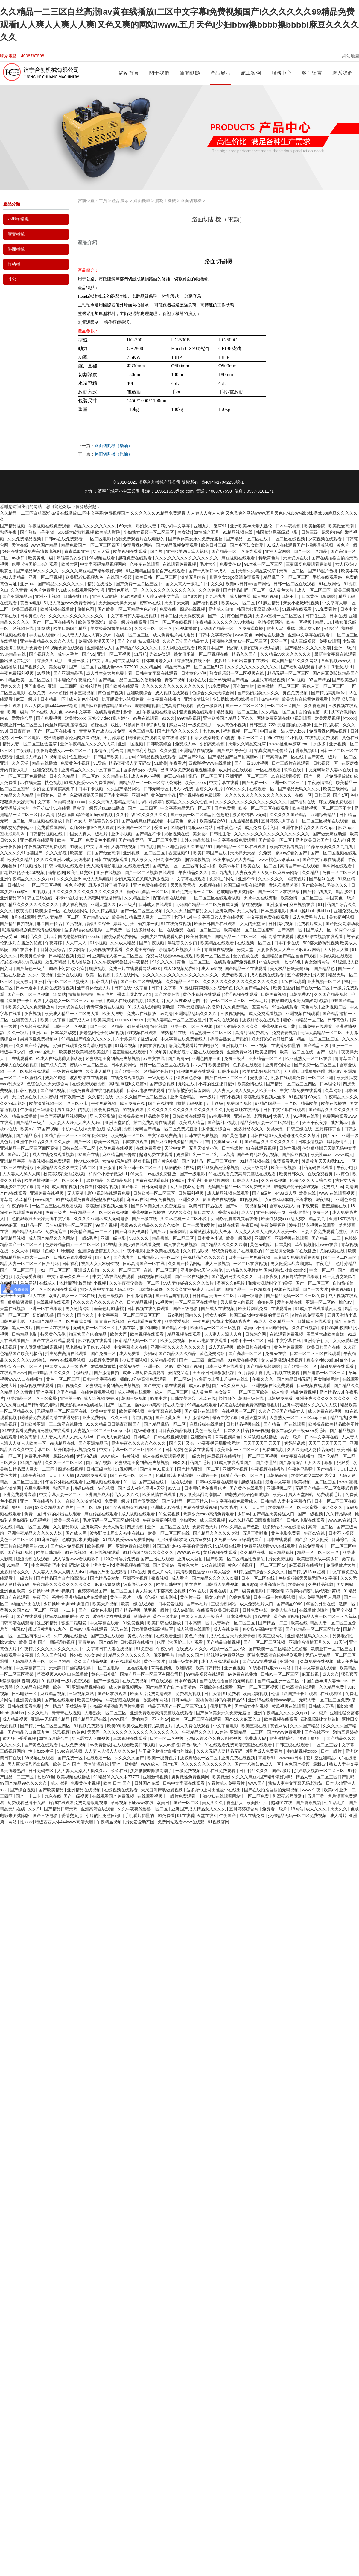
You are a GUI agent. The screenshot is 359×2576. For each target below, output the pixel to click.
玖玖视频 (61, 1732)
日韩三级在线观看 (293, 1744)
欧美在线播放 (334, 1103)
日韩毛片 (142, 1437)
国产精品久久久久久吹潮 (308, 647)
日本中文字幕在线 (322, 1437)
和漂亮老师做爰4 (289, 1796)
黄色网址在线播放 (243, 1109)
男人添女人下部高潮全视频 (156, 859)
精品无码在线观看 (316, 1167)
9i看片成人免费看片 (265, 1751)
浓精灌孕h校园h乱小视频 (83, 1283)
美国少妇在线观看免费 (162, 936)
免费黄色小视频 (75, 763)
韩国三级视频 (134, 1398)
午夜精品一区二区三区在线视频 (100, 1212)
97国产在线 (88, 1154)
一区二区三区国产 (284, 705)
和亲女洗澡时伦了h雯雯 (213, 737)
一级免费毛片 (201, 724)
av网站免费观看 (92, 1475)
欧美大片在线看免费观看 (305, 699)
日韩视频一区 (326, 763)
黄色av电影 (30, 602)
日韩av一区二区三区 (280, 1674)
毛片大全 (208, 564)
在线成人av (186, 1648)
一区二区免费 (257, 1796)
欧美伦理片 (91, 686)
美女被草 (58, 667)
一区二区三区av (271, 1565)
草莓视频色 (162, 1668)
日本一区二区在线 (258, 1578)
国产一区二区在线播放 (54, 622)
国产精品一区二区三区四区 (291, 1083)
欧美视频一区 (100, 1546)
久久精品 (311, 872)
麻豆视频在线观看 (238, 558)
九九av (128, 756)
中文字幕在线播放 (164, 699)
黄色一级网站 (210, 705)
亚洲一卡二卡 (63, 1610)
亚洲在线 (243, 1116)
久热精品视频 (321, 1584)
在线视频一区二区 (254, 942)
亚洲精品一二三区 (247, 1732)
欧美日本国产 (211, 647)
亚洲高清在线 (272, 1584)
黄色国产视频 (240, 615)
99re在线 (39, 712)
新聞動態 (190, 73)
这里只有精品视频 (268, 679)
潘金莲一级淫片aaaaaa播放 (99, 808)
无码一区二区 (292, 570)
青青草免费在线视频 (105, 1007)
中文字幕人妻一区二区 (60, 1494)
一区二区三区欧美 (252, 1392)
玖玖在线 (293, 769)
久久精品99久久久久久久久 (286, 654)
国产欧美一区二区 (275, 840)
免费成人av (186, 744)
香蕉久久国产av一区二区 (24, 1610)
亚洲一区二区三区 (287, 782)
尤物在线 (198, 679)
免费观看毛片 (286, 1161)
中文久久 (214, 583)
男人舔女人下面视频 (91, 1738)
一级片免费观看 (76, 1680)
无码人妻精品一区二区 (58, 917)
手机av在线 (72, 1128)
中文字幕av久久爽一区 (68, 1276)
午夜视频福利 (254, 1205)
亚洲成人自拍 (221, 609)
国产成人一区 (319, 930)
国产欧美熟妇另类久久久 (325, 885)
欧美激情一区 (48, 910)
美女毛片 (194, 1584)
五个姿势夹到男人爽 (306, 974)
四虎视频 (136, 1526)
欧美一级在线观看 (138, 1603)
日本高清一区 (197, 1623)
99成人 (178, 1180)
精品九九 (324, 622)
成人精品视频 (282, 1552)
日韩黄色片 (339, 1019)
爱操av (161, 827)
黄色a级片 (192, 1744)
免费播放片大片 (15, 808)
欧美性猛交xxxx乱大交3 (284, 1218)
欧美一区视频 (299, 622)
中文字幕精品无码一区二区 (186, 808)
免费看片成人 (310, 923)
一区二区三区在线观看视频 (215, 898)
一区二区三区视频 (45, 885)
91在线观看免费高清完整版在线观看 (242, 1173)
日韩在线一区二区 (79, 1148)
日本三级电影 (274, 910)
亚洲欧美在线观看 (163, 1250)
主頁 (103, 200)
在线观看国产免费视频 (235, 962)
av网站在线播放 (270, 635)
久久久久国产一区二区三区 (142, 1096)
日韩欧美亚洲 (33, 1424)
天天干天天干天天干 (262, 1443)
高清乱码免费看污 (252, 1032)
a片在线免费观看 (308, 1315)
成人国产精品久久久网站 (295, 660)
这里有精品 (56, 962)
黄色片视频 (75, 885)
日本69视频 (185, 1680)
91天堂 (137, 1173)
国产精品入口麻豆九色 (29, 1732)
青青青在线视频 (110, 1321)
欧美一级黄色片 (162, 1757)
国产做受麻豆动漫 (330, 833)
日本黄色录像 (151, 1289)
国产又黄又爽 (168, 1417)
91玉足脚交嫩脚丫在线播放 (291, 1250)
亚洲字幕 (45, 1392)
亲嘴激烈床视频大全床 (180, 949)
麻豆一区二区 (251, 737)
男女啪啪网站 (327, 1379)
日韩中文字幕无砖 (215, 635)
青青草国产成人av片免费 (103, 731)
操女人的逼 (216, 1315)
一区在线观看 (269, 769)
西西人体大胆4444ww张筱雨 (51, 705)
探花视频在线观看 (325, 538)
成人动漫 (280, 1392)
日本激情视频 (311, 1141)
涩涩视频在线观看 (241, 994)
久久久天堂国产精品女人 (186, 641)
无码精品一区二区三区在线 (62, 1411)
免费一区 (321, 1212)
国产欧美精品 (52, 1789)
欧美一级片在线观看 (128, 622)
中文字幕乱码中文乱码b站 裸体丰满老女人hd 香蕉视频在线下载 (152, 660)
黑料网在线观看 (338, 865)
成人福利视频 (266, 596)
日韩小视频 (229, 1071)
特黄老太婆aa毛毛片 (231, 1321)
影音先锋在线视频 (220, 1199)
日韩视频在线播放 (137, 1642)
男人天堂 (102, 551)
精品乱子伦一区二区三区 (287, 577)
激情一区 (131, 712)
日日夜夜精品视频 (175, 1430)
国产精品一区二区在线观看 (237, 551)
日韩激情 (275, 1591)
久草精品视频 (120, 1180)
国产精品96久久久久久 (37, 570)
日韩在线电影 (76, 596)
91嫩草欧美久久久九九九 (330, 846)
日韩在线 (258, 1135)
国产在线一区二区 (313, 987)
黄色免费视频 (295, 692)
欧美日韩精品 (49, 1552)
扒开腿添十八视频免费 (123, 699)
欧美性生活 (258, 1802)
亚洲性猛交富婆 (344, 1712)
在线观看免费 (108, 712)
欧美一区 (61, 1687)
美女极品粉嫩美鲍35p (111, 628)
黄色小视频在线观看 (202, 994)
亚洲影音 (264, 1238)
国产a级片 (193, 596)
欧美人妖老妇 (284, 1610)
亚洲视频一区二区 (324, 981)
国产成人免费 (54, 1064)
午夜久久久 (263, 1379)
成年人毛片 (68, 654)
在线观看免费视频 (179, 564)
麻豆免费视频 (37, 1488)
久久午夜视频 (41, 974)
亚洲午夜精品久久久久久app (309, 827)
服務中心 (281, 73)
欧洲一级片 (17, 712)
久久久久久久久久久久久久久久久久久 (251, 801)
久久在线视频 (274, 1180)
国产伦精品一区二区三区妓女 (210, 1161)
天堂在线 (20, 545)
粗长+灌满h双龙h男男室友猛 (185, 1539)
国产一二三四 (192, 1360)
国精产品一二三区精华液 (248, 1289)
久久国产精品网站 (124, 788)
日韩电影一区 (25, 1693)
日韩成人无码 (246, 1180)
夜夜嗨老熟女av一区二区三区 (240, 641)
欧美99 (113, 1725)
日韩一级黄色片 (183, 1661)
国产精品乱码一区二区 (244, 590)
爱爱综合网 (23, 718)
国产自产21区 (192, 756)
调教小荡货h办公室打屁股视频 (78, 968)
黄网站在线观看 (224, 1019)
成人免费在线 (133, 1103)
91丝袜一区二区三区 (263, 564)
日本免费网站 (124, 1064)
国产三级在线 (145, 1218)
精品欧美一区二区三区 (29, 679)
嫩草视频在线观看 (37, 1385)
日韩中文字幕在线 (284, 1340)
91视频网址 (251, 1199)
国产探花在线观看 (202, 1411)
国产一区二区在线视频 (171, 622)
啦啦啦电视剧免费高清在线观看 (164, 705)
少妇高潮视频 (213, 744)
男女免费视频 (281, 1559)
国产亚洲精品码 (17, 596)
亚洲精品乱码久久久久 (196, 1013)
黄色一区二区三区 (194, 962)
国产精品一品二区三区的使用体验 (130, 679)
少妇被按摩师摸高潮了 (54, 788)
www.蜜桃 (348, 1482)
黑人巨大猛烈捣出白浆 (29, 1764)
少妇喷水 (188, 1520)
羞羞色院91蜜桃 (109, 1308)
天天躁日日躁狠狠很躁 (304, 1071)
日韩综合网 (256, 1334)
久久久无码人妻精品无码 (112, 801)
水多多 (320, 744)
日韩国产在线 (147, 1783)
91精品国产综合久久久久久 (87, 1039)
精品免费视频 (304, 1392)
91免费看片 (326, 609)
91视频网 (50, 1680)
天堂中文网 (176, 1148)
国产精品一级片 (31, 1122)
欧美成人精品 (192, 1122)
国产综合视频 (163, 1083)
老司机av (42, 808)
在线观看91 (22, 1058)
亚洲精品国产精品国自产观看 (289, 955)
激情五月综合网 (109, 750)
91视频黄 (158, 1051)
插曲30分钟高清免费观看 (144, 1379)
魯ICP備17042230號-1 (223, 482)
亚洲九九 (203, 526)
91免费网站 (219, 686)
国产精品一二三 (326, 1238)
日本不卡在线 (287, 942)
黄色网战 (310, 1007)
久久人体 (21, 1250)
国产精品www (96, 917)
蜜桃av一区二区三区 (89, 1064)
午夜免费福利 (274, 1225)
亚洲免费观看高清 (19, 1494)
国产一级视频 (311, 1514)
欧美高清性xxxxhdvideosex (119, 1019)
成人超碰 (340, 840)
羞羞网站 (261, 1007)
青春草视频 (176, 679)
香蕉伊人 (235, 1802)
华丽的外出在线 (180, 1167)
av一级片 (127, 904)
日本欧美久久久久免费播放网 (28, 1007)
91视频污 (41, 891)
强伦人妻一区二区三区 (324, 686)
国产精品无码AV (27, 1231)
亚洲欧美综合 (140, 692)
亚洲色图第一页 (123, 590)
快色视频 (53, 782)
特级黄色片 (269, 558)
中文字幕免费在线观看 (268, 917)
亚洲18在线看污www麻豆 (272, 1700)
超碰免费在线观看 (135, 558)
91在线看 (62, 808)
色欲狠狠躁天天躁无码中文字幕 (150, 596)
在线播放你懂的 (286, 1045)
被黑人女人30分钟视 (100, 1263)
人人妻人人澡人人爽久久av (88, 635)
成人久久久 (317, 1809)
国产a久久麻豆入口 (230, 1385)
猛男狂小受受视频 (19, 1738)
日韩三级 (310, 532)
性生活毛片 (335, 1802)
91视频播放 (186, 628)
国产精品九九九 (318, 891)
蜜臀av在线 (151, 602)
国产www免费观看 (260, 1661)
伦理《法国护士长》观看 (35, 564)
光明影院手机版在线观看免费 (197, 1051)
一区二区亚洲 (321, 1077)
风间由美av (34, 686)
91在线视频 (76, 1552)
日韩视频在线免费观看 (148, 1308)
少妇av (144, 801)
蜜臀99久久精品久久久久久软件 (150, 1225)
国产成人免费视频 (67, 1546)
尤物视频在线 (177, 833)
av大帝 (199, 1064)
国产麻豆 (130, 1186)
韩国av (19, 1629)
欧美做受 (220, 1777)
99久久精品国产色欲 (240, 1526)
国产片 (157, 551)
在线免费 (37, 692)
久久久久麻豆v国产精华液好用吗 (93, 570)
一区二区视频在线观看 (29, 1071)
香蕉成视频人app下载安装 (294, 1205)
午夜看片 (177, 763)
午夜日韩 (249, 1225)
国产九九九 (222, 872)
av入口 (175, 1488)
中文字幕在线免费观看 (234, 840)
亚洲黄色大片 (25, 1019)
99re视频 (297, 679)
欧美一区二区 (70, 840)
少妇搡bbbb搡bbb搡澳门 (235, 699)
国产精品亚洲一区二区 (198, 1469)
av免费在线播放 (243, 1674)
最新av (83, 955)
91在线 (109, 1244)
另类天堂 (246, 949)
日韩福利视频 (281, 923)
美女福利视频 (342, 917)
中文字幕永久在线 (131, 1347)
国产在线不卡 (25, 949)
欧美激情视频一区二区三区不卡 (322, 808)
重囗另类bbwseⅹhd (223, 1141)
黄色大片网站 (160, 1571)
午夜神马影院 (301, 1469)
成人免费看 (130, 1353)
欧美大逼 (69, 564)
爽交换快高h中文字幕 (262, 1629)
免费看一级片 (118, 1501)
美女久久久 (213, 1802)
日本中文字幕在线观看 (315, 1668)
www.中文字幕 (78, 712)
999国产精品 (343, 1000)
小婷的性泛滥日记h (216, 1083)
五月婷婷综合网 (244, 1809)
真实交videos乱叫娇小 (109, 718)
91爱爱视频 (169, 1514)
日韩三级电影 (99, 1469)
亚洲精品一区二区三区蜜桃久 (62, 981)
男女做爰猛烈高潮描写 (292, 1263)
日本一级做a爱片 (199, 1225)
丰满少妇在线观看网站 (220, 1796)
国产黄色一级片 (322, 756)
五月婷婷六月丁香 (278, 821)
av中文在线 (154, 1058)
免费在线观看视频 (57, 987)
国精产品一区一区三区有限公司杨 (151, 782)
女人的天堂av (253, 923)
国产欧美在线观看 (122, 686)
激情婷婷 (142, 1616)
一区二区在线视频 (288, 538)
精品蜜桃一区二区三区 (211, 1032)
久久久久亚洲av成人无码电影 (64, 859)
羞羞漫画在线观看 (129, 1051)
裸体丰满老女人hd (304, 628)
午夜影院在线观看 (123, 1700)
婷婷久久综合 (98, 923)
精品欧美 (310, 1103)
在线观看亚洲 (169, 1635)
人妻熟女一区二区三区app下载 (74, 1000)
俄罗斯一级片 (157, 1610)
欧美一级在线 (67, 1520)
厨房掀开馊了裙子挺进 (109, 885)
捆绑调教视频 (321, 545)
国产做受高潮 (108, 853)
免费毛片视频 (37, 1456)
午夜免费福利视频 (17, 673)
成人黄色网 (201, 1392)
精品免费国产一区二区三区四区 (91, 545)
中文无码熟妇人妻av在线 (328, 769)
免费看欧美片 (235, 974)
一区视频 (260, 1045)
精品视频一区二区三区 (237, 712)
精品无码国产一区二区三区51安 (195, 667)
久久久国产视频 (52, 1655)
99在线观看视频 (286, 776)
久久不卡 (120, 1417)
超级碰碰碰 (331, 532)
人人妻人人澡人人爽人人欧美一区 (245, 1090)
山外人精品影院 (195, 840)
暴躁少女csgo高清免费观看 (235, 577)
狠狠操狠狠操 (20, 1302)
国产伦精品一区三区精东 (185, 1501)
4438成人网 (285, 1193)
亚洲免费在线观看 (133, 1546)
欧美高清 (29, 1437)
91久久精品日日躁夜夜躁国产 (114, 1424)
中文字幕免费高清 (165, 1135)
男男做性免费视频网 (39, 1039)
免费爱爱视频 (285, 1032)
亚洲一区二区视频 (45, 577)
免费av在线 (276, 1353)
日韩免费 (173, 1449)
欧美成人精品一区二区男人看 (72, 1013)
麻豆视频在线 (302, 904)
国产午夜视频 (152, 942)
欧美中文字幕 (53, 1019)
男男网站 (78, 949)
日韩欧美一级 (72, 1096)
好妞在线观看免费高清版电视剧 (32, 551)
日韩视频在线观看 (314, 1385)
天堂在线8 (207, 1815)
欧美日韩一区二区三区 (156, 577)
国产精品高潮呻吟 (328, 692)
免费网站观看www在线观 (170, 955)
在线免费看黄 (149, 1148)
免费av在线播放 (142, 1013)
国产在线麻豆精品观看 (143, 821)
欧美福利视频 (132, 1411)
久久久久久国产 (130, 1757)
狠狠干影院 (22, 1507)
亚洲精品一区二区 (265, 1058)
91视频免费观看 (104, 1360)
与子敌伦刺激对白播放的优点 (166, 1751)
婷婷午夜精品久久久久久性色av (183, 801)
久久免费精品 (236, 1007)
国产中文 (216, 615)
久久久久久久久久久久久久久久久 (187, 558)
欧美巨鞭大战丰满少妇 (318, 1559)
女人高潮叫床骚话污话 (100, 898)
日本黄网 (284, 1244)
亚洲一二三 (343, 1045)
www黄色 (243, 635)
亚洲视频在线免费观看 (200, 795)
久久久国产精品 (305, 1725)
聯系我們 (342, 73)
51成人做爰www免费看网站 (70, 602)
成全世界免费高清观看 (144, 1372)
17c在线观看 (293, 981)
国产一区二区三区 (340, 1257)
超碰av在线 (84, 1488)
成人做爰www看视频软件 (77, 1559)
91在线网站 (330, 583)
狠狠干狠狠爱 (337, 1462)
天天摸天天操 (183, 885)
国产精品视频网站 (264, 1366)
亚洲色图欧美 (13, 1591)
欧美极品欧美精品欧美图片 (84, 1051)
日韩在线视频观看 (111, 859)
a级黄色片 (297, 878)
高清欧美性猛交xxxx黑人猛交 (204, 1571)
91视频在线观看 (297, 609)
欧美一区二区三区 (213, 955)
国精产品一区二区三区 (236, 936)
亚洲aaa (27, 583)
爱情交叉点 (179, 1372)
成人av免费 (182, 788)
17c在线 (137, 1571)
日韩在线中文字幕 (131, 987)
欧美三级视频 (25, 609)
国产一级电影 (193, 1173)
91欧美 (160, 763)
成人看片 (180, 1578)
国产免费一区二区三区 (137, 583)
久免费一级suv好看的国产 (283, 853)
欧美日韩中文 (169, 1584)
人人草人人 (77, 942)
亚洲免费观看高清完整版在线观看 (162, 1712)
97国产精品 (319, 679)
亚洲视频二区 (334, 1007)
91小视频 (294, 737)
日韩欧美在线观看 (189, 1116)
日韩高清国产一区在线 (283, 756)
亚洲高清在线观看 (98, 1809)
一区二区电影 (99, 538)
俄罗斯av (340, 1122)
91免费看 (145, 1648)
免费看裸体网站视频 (328, 731)
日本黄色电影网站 (319, 596)
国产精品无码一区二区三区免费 (148, 840)
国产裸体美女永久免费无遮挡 (196, 538)
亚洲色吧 (140, 795)
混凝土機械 (165, 200)
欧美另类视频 (173, 1340)
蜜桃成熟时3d (13, 833)
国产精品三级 (316, 1045)
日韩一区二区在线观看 (295, 583)
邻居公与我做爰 (339, 628)
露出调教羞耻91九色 (47, 1629)
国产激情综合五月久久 (300, 1462)
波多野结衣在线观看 (261, 1019)
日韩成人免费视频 (114, 1437)
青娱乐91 (267, 1757)
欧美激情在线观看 (159, 1494)
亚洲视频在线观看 (37, 840)
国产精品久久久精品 (178, 1353)
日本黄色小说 (33, 615)
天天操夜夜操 (192, 615)
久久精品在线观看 (33, 1687)
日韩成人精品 (105, 981)
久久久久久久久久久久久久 (253, 667)
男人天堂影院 (103, 1116)
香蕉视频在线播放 (149, 1212)
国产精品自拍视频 (17, 923)
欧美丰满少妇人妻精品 (234, 859)
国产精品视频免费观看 (177, 545)
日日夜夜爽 (20, 731)
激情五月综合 (193, 577)
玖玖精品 (95, 1180)
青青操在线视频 (219, 949)
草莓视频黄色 (228, 1437)
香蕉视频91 (306, 750)
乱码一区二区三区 (205, 776)
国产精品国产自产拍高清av (234, 756)
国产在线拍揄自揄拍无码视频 (176, 1103)
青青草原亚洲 (77, 551)
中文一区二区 (322, 1270)
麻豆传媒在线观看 (101, 1514)
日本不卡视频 (91, 788)
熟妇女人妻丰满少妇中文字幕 (163, 526)
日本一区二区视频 (167, 1738)
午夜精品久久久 (193, 872)
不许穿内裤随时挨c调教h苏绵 (313, 1591)
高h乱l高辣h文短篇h (128, 1083)
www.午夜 (311, 1789)
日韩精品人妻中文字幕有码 (286, 1501)
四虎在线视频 (193, 609)
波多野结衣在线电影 (83, 930)
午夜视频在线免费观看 (50, 526)
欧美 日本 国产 (33, 1642)
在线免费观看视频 (128, 1077)
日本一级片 (332, 1751)
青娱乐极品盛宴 (284, 885)
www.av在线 (339, 1520)
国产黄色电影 (235, 1135)
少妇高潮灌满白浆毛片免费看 (117, 1706)
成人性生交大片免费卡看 (109, 673)
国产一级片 (328, 1051)
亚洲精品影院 (327, 724)
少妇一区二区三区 (54, 1270)
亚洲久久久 (190, 1199)
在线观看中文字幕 (17, 1655)
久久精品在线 (116, 776)
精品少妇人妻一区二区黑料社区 (270, 1122)
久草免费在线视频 (116, 1148)
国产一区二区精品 (311, 551)
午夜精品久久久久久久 (204, 1257)
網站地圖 (350, 55)
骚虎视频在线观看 (196, 712)
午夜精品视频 (109, 1821)
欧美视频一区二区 (128, 1135)
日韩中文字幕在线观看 (157, 673)
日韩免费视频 (274, 994)
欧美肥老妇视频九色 (85, 577)
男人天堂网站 (301, 1494)
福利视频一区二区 (240, 731)
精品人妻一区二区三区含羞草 (30, 744)
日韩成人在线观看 (156, 904)
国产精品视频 (13, 526)
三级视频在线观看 (130, 1738)
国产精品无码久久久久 (299, 788)
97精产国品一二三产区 (276, 1103)
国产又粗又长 (182, 1443)
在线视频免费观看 (322, 737)
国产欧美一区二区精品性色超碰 (127, 609)
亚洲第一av (70, 1398)
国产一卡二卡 (29, 1796)
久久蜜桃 (48, 1096)
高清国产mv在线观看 (300, 865)
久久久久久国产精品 (289, 814)
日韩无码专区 (157, 788)
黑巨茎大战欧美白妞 (325, 1334)
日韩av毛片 (182, 1700)
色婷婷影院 (240, 1597)
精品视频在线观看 (184, 1334)
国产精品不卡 (149, 833)
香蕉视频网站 (156, 1700)
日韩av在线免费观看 (64, 538)
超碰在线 (100, 724)
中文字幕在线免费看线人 (184, 1039)
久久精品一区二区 (278, 712)
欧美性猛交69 (213, 821)
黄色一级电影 (104, 1674)
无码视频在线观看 (106, 949)
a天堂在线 (94, 1128)
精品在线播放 (100, 583)
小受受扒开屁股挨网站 (208, 1180)
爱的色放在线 (246, 955)
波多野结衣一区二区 (199, 1757)
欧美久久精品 (20, 859)
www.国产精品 (45, 545)
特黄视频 (131, 1456)
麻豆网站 (177, 724)
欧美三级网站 (336, 788)
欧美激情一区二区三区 (278, 686)
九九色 (56, 712)
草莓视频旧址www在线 (317, 1244)
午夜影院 (25, 750)
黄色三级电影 (142, 731)
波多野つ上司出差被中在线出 (242, 660)
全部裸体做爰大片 (94, 987)
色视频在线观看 (35, 1026)
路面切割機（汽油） (113, 454)
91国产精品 (31, 1462)
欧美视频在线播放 (57, 609)
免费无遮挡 (56, 1231)
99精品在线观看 (202, 1405)
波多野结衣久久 (249, 1128)
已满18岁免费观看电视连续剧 (188, 769)
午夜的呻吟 (18, 1205)
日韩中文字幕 (164, 987)
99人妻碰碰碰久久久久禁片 (295, 1135)
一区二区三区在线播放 (196, 1302)
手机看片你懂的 (140, 1815)
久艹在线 (65, 1501)
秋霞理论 (62, 1488)
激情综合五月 (207, 532)
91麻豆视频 (126, 1045)
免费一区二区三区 (339, 872)
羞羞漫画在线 (335, 1205)
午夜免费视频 (104, 1103)
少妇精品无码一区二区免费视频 (298, 1815)
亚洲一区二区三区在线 (168, 1526)
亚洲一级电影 (114, 1238)
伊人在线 (37, 1295)
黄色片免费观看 (289, 1347)
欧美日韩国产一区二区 (178, 1802)
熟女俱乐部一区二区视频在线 (201, 654)
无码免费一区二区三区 (94, 1327)
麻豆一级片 (27, 699)
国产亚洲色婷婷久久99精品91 (185, 846)
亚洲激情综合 (197, 699)
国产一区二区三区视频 (142, 910)
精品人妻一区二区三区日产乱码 (30, 1263)
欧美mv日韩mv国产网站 (248, 583)
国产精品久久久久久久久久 (270, 1141)
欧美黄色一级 (41, 558)
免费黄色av (231, 564)
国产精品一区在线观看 (246, 968)
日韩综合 (16, 885)
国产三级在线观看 (108, 1635)
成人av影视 (211, 968)
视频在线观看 (287, 1289)
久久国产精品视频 (331, 994)
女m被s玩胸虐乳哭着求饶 (126, 1161)
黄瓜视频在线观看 (283, 1372)
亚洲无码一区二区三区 (247, 776)
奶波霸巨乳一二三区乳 (197, 1154)
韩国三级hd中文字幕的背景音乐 (259, 1315)
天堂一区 (279, 641)
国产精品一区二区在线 (247, 538)
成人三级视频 (303, 641)
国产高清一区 (290, 930)
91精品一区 (32, 1225)
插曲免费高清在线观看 (155, 1122)
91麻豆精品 (269, 602)
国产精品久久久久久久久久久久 (30, 904)
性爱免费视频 (107, 1109)
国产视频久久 (42, 654)
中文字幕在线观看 (189, 878)
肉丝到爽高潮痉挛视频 (66, 724)
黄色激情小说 (164, 795)
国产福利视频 (206, 602)
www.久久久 (180, 1212)
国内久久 (66, 1315)
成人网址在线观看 (178, 647)
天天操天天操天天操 (117, 602)
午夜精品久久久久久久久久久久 (62, 1584)
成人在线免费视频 (181, 1244)
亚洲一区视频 (131, 744)
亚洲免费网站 (240, 1051)
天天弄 (94, 1732)
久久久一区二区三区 (153, 628)
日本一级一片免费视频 (249, 1257)
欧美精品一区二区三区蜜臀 (249, 930)
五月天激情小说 (204, 1148)
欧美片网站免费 (253, 1308)
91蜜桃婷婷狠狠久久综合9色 (207, 987)
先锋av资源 (160, 654)
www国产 (257, 1783)
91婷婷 (221, 1732)
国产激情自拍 (107, 1372)
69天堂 (126, 526)
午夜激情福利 (321, 782)
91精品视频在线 (238, 532)
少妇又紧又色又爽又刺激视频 (142, 878)
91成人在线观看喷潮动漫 (82, 590)
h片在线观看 (23, 917)
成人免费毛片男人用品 (174, 635)
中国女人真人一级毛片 (182, 583)
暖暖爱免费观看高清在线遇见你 (158, 737)
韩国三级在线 (40, 898)
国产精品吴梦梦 (105, 1578)
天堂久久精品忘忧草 (257, 570)
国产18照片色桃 (323, 570)
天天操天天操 (243, 853)
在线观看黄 (282, 1308)
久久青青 (19, 590)
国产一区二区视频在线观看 (150, 872)
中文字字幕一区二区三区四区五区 (130, 1315)
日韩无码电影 (155, 1186)
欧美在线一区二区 (260, 865)
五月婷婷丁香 (328, 1128)
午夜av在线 (315, 1533)
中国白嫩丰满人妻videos (283, 731)
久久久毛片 (39, 1712)
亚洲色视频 (235, 1668)
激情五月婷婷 (345, 1732)
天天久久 (339, 1809)
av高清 (166, 1013)
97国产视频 (48, 1128)
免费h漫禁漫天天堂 (96, 641)
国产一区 (83, 1141)
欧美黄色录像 (33, 955)
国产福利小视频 (142, 750)
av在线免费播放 (162, 1173)
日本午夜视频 (289, 526)
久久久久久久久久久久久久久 (169, 590)
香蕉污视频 (228, 1212)
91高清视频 (137, 1026)
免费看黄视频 (189, 1693)
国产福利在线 (303, 801)
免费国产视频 (239, 1103)
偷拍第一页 (148, 923)
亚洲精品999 (12, 898)
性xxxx (349, 718)
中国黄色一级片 (52, 795)
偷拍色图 (86, 609)
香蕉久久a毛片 (51, 660)
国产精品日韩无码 (294, 1379)
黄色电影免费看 (286, 1533)
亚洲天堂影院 (105, 596)
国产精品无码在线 (90, 1719)
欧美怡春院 (315, 526)
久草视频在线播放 (261, 1437)
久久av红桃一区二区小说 (184, 1218)
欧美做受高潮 (341, 526)
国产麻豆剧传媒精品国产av (107, 705)
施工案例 (251, 73)
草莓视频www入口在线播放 (63, 1674)
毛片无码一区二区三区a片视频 (112, 1520)
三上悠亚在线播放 (66, 1424)
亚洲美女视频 (29, 1700)
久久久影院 (57, 853)
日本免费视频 (239, 1616)
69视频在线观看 (142, 1032)
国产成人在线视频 (218, 1308)
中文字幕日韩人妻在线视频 (132, 615)
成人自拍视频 (65, 1186)
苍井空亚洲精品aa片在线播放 (80, 1597)
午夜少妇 (164, 1648)
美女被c (184, 532)
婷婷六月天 (124, 923)
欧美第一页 (81, 853)
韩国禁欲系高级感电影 (277, 532)
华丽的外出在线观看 (64, 1482)
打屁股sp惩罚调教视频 (21, 962)
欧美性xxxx (75, 718)
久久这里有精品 (141, 949)
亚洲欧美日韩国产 (312, 840)
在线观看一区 (262, 788)
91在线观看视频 (261, 1148)
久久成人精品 (123, 942)
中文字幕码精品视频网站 (103, 564)
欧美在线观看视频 (287, 846)
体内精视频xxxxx (70, 801)
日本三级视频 (82, 692)
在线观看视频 (150, 1796)
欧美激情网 (266, 1051)
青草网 (43, 1186)
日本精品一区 (53, 699)
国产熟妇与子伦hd (37, 532)
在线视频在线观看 (53, 1302)
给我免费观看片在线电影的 (140, 538)
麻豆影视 (311, 1674)
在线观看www (13, 1372)
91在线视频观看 (104, 1552)
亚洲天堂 (275, 628)
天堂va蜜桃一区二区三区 (279, 615)
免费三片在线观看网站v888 (135, 968)
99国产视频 (106, 1225)
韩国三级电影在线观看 (245, 885)
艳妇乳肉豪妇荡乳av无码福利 (255, 647)
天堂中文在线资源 (261, 898)
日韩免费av (300, 994)
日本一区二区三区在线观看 (315, 1353)
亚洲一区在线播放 (45, 1308)
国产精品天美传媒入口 (274, 1514)
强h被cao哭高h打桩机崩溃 (160, 1405)
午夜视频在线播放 (159, 712)
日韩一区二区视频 (70, 1026)
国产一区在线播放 (192, 1276)
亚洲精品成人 (100, 647)
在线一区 (303, 795)
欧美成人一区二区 (238, 602)
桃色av (334, 1071)
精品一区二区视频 (33, 1526)
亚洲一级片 (344, 647)
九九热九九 (216, 596)
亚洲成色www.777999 (118, 667)
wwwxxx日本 (291, 1757)
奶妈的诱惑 (56, 1077)
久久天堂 (169, 750)
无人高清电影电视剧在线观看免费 (118, 865)
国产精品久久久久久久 (178, 731)
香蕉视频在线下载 (279, 1026)
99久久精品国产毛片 (192, 1462)
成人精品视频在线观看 (228, 1193)
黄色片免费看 (43, 590)
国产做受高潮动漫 (342, 923)
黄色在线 (350, 737)
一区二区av (89, 776)
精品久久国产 (245, 654)
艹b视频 (147, 846)
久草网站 (333, 1090)
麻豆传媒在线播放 (206, 1424)
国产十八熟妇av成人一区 (212, 570)
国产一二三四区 (143, 808)
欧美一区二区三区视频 (192, 1026)
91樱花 (77, 846)
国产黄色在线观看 (246, 1488)
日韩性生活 (316, 615)
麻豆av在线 (175, 776)
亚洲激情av (276, 904)
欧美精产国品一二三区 (91, 1231)
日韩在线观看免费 (24, 1706)
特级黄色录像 (189, 1077)
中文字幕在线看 (224, 782)
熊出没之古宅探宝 (17, 660)
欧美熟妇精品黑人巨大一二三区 (142, 917)
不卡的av (160, 1719)
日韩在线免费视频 (202, 1135)
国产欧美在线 (167, 994)
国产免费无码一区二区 (193, 891)
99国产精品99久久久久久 (24, 1783)
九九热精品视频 (244, 821)
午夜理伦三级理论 (37, 1109)
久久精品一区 (282, 1321)
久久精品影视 (196, 1250)
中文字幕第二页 (31, 1668)
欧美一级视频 (284, 1167)
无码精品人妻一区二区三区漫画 (42, 1661)
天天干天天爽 (177, 602)
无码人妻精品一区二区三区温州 (177, 1019)
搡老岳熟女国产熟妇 (229, 1039)
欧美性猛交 (283, 987)
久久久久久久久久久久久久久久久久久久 (272, 833)
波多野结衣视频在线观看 (320, 936)
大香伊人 (282, 1116)
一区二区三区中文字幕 (333, 1744)
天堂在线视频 (13, 1308)
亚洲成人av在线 (165, 1507)
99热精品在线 (13, 654)
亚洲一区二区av (321, 1302)
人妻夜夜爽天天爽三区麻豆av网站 (267, 872)
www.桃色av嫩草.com (290, 744)
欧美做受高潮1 (92, 622)
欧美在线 (308, 1193)
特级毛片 (155, 1000)
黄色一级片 (121, 1597)
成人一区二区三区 (314, 590)
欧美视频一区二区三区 (315, 1482)
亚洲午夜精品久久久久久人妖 (48, 641)
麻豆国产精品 (50, 923)
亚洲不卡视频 (48, 596)
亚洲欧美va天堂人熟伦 (251, 526)
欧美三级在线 (254, 1725)
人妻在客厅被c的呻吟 (138, 1327)
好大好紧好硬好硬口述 (272, 1039)
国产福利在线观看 (298, 667)
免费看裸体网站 (138, 545)
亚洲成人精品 (29, 756)
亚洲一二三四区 (63, 686)
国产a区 (340, 795)
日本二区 (168, 615)
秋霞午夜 (9, 532)
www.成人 (344, 1154)
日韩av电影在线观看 (64, 865)
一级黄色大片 (161, 1077)
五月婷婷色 (115, 737)
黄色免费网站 (213, 1353)
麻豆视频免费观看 (336, 801)
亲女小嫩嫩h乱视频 (301, 602)
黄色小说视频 (241, 1565)
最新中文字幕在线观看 (336, 654)
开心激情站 (244, 686)
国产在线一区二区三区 (226, 1077)
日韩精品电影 (25, 1334)
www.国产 (44, 1199)
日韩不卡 (290, 596)
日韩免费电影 (13, 1321)
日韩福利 (70, 1263)
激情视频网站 (271, 622)
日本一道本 (27, 987)
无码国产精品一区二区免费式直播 (232, 628)
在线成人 (48, 1283)
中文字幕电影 (226, 1725)
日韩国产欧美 (107, 756)
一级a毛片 (259, 1000)
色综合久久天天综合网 (213, 692)
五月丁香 (316, 1796)
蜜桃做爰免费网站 (121, 936)
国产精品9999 (290, 1603)
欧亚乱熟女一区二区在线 (309, 1058)
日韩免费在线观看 (316, 1026)
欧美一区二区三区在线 (169, 1533)
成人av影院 (183, 1610)
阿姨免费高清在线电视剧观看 (284, 718)
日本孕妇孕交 (64, 1032)
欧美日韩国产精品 (70, 628)
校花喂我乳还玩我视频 (64, 1173)
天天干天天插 (62, 1475)
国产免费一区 (255, 782)
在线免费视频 (135, 1680)
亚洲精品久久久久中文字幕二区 (91, 769)
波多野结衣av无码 (140, 769)
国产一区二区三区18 (244, 705)
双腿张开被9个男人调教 (92, 827)
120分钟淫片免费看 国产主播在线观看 (139, 1559)
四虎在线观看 (136, 1141)
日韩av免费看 (280, 1398)
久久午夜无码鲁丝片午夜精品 (122, 962)
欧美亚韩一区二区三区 (21, 724)
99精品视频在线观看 (157, 756)
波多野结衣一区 (149, 930)
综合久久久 (333, 1507)
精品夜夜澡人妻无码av (130, 763)
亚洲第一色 (208, 1475)
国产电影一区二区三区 (324, 1372)
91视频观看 (134, 1109)
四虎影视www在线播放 (210, 763)
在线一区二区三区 (133, 635)
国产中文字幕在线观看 (324, 859)
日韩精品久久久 (254, 1770)
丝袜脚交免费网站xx (225, 1655)
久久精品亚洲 (137, 898)
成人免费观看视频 (266, 1013)
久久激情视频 (89, 1501)
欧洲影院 (185, 1668)
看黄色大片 (188, 1565)
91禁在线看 (228, 1225)
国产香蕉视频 (309, 1802)
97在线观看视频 (126, 1661)
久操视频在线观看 (337, 955)
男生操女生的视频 (74, 1109)
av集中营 (270, 699)
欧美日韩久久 (292, 1173)
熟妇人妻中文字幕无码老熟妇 (108, 1289)
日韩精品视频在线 (46, 833)
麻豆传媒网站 (108, 1584)
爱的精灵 (141, 1719)
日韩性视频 (27, 1090)
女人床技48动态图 (183, 1000)
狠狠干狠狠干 (311, 1738)
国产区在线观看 (113, 1693)
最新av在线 (63, 1456)
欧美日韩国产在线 (210, 853)
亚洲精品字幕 (13, 1161)
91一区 (129, 1482)
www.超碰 (58, 692)
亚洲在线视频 (109, 872)
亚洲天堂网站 (278, 551)
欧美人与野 (113, 1013)
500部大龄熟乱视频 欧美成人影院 (89, 532)
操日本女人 (76, 821)
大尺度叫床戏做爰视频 (162, 1789)
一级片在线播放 (68, 1071)
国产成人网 (80, 1019)
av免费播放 (100, 1744)
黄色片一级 (347, 545)
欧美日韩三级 (214, 545)
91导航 (140, 654)
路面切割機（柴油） (113, 445)
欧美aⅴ (279, 1494)
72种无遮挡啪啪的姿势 (290, 724)
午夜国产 (228, 1815)
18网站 (44, 628)
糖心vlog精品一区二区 (148, 891)
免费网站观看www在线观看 (270, 1546)
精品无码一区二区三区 (289, 673)
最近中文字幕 (225, 1417)
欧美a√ (27, 1128)
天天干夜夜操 (315, 1122)
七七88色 (212, 731)
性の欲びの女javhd (88, 1655)
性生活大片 (80, 756)
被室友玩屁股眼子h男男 (67, 1616)
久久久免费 (210, 590)
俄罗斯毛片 (164, 1655)
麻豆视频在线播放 (45, 821)
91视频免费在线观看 (64, 647)
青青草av (87, 1642)
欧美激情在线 (251, 1083)
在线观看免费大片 (144, 1321)
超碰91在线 (282, 1802)
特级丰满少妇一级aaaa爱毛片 (28, 1051)
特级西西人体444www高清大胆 (64, 1821)
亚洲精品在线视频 (197, 750)
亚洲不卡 (247, 878)
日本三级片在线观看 (291, 763)
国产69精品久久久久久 (237, 1026)
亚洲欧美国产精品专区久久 (229, 718)
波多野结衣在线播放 (300, 1276)
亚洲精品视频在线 (89, 1687)
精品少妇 (345, 891)
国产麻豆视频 (295, 1154)
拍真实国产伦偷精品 (273, 750)
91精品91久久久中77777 (117, 1777)
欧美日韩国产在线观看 (215, 923)
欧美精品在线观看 (217, 942)
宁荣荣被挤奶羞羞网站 (189, 1090)
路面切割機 (191, 200)
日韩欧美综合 (160, 744)
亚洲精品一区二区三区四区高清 (30, 1148)
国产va (88, 654)
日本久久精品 (62, 776)
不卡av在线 (66, 898)
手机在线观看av (328, 577)
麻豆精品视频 (53, 1693)
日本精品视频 (62, 955)
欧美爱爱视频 (328, 718)
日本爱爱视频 (171, 1603)
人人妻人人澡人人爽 (21, 1173)
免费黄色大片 (205, 1526)
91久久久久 (163, 962)
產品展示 (220, 73)
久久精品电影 (105, 910)
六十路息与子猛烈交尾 (137, 1039)
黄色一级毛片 (208, 1430)
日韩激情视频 (140, 1295)
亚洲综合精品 (324, 814)
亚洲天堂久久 (104, 904)
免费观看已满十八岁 (26, 1802)
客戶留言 (312, 73)
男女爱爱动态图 (140, 1821)
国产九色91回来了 (157, 1469)
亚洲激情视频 (156, 1777)
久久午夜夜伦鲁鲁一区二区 (135, 1283)
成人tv (247, 1212)
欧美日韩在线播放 (254, 1347)
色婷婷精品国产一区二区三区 (73, 1244)
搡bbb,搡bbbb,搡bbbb (310, 910)
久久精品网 (151, 667)
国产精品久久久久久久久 (61, 583)
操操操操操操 (81, 994)
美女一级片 (291, 1437)
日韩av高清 (277, 1475)
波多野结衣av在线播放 (284, 1526)
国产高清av (178, 1058)
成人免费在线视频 (325, 1411)
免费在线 (168, 609)
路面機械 (141, 200)
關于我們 (159, 73)
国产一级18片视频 (251, 763)
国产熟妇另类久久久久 (258, 692)
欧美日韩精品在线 (206, 1205)
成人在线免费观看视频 (53, 1154)
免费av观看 (329, 641)
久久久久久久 (271, 878)
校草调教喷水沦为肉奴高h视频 (73, 737)
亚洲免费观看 (46, 769)
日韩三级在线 (300, 1128)
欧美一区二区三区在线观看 (264, 808)
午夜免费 (201, 1321)
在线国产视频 (120, 577)
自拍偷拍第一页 (314, 712)
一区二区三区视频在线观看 (323, 821)
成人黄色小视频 (84, 699)
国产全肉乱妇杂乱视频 (138, 641)
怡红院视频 (252, 904)
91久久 (168, 718)
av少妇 (19, 558)
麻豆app (346, 827)
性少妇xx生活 (87, 1161)
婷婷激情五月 (340, 1141)
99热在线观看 (146, 718)
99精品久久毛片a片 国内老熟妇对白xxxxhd (61, 936)
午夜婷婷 (54, 942)
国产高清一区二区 (245, 1353)
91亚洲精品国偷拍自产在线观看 (156, 570)
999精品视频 (189, 718)
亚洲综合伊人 (317, 1340)
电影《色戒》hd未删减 (53, 1250)
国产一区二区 (82, 667)
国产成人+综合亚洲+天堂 (142, 1488)
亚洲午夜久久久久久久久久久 (178, 1347)
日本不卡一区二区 (247, 1340)
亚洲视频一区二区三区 (144, 853)
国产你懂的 (266, 1462)
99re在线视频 (69, 1751)
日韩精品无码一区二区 (159, 1257)
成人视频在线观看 (172, 692)
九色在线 (53, 1796)
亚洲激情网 (202, 1437)
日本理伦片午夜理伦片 (74, 679)
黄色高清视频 (287, 1616)
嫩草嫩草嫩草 (104, 1366)
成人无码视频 (221, 1347)
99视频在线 (210, 885)
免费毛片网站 (222, 878)
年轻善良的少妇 (72, 558)
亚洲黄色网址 (278, 1064)
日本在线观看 (279, 1539)
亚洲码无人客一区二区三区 (118, 955)
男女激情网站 (318, 962)
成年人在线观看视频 (125, 1000)
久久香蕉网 (315, 705)
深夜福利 (325, 1199)
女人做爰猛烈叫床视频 (41, 1347)
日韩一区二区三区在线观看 (165, 1064)
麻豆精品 (217, 1360)
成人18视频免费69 (181, 968)
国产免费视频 (49, 718)
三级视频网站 (233, 1013)
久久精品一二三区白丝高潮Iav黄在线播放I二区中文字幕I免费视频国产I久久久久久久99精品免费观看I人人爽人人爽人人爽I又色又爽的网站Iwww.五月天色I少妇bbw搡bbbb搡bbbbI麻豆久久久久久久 (179, 24)
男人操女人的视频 (237, 1302)
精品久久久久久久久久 (95, 526)
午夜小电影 (347, 1167)
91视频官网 (219, 1821)
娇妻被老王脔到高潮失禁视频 (113, 1058)
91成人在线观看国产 (286, 545)
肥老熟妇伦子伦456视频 (23, 872)
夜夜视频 (24, 910)
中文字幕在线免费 (165, 1411)
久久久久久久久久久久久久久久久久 (259, 795)
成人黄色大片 (281, 590)
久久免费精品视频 (24, 538)
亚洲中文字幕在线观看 (309, 635)
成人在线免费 (226, 1629)
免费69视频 (273, 1449)
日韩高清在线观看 (277, 936)
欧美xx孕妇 (230, 865)
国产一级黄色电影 (246, 1591)
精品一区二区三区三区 (225, 1000)
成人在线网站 (127, 974)
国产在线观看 (29, 1616)
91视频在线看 (102, 558)
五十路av (215, 1103)
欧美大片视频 (105, 1603)
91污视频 (74, 923)
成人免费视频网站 (126, 1687)
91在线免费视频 (176, 923)
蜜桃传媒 (204, 1700)
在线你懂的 (299, 1212)
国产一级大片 (316, 1289)
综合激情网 (11, 1488)
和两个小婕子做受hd (108, 1173)
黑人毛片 (106, 994)
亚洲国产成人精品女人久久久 (112, 1494)
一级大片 (196, 1456)
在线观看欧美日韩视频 (218, 1610)
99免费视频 (220, 1116)
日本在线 (337, 615)
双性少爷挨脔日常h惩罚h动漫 (139, 724)
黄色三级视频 (111, 1295)
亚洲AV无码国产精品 (229, 679)
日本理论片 (330, 1083)
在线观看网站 (76, 910)
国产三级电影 (186, 1308)
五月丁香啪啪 (256, 1533)
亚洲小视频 (122, 833)
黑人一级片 (23, 1327)
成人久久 (330, 1674)
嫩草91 (221, 526)
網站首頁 (129, 73)
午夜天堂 (41, 1597)
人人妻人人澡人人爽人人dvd (76, 1122)
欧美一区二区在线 (297, 1051)
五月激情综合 (197, 1417)
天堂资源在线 (296, 558)
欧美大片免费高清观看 (151, 1693)
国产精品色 (325, 968)
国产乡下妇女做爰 (247, 545)
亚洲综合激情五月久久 (99, 1250)
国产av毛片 (18, 1154)
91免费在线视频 (243, 1360)
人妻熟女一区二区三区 (234, 1623)
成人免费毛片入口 (262, 827)
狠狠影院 (83, 1372)
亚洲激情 (108, 1167)
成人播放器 (239, 596)
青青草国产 (346, 1058)
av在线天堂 (31, 782)
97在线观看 (161, 1680)
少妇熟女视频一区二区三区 (149, 532)
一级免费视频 (188, 1770)
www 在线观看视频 (337, 1193)
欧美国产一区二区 (134, 827)
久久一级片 (18, 1032)
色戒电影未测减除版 (236, 891)
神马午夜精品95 (230, 1700)
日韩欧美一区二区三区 (154, 1193)
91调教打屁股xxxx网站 (192, 827)
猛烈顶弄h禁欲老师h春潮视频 (86, 814)
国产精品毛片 (29, 1135)
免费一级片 (235, 1058)
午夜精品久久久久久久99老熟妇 (225, 622)
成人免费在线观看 (193, 1725)
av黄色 (343, 1173)
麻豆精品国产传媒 (119, 1154)
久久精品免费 (332, 1687)
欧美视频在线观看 (130, 551)
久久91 (35, 1809)
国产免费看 (225, 808)
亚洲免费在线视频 (150, 885)
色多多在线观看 (145, 564)
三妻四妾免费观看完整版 (309, 564)
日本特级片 (233, 1148)
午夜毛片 (325, 1263)
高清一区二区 (321, 1526)
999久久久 (236, 788)
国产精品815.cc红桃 (307, 1571)
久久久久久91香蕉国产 (21, 853)
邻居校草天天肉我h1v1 (323, 1161)
